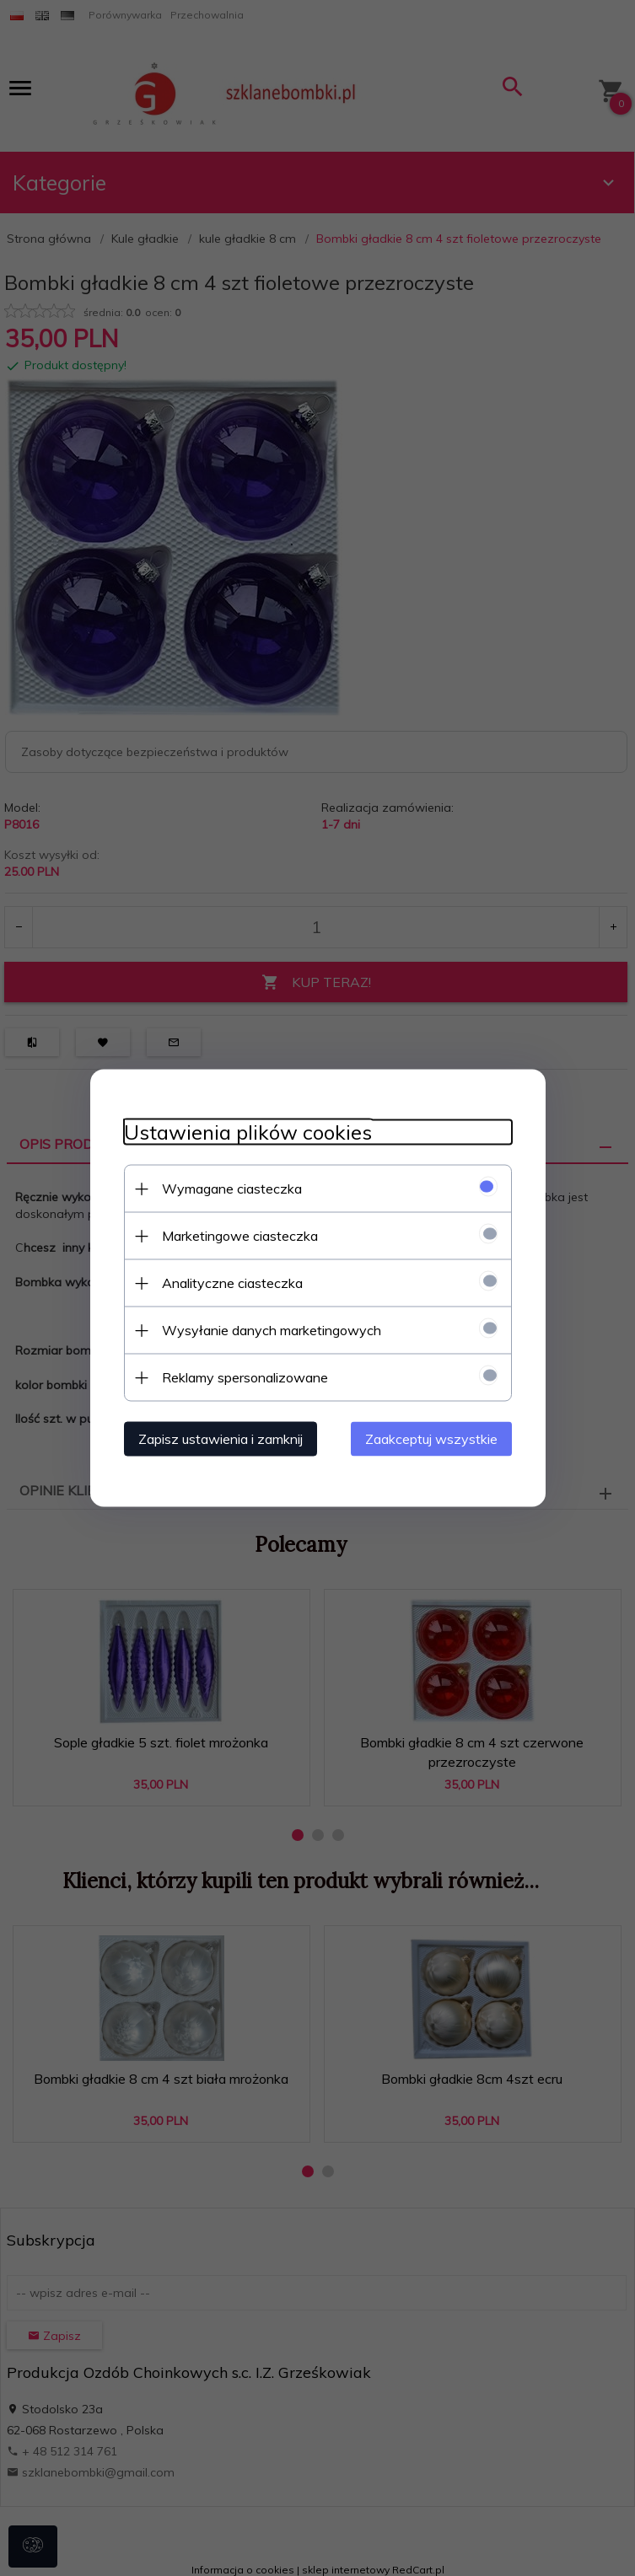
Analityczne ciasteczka (232, 1283)
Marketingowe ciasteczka (240, 1235)
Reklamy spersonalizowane (245, 1377)
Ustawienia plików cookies (248, 1132)
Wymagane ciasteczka (232, 1188)
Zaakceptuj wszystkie (431, 1438)
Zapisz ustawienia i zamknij (220, 1438)
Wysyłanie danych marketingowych (271, 1330)
